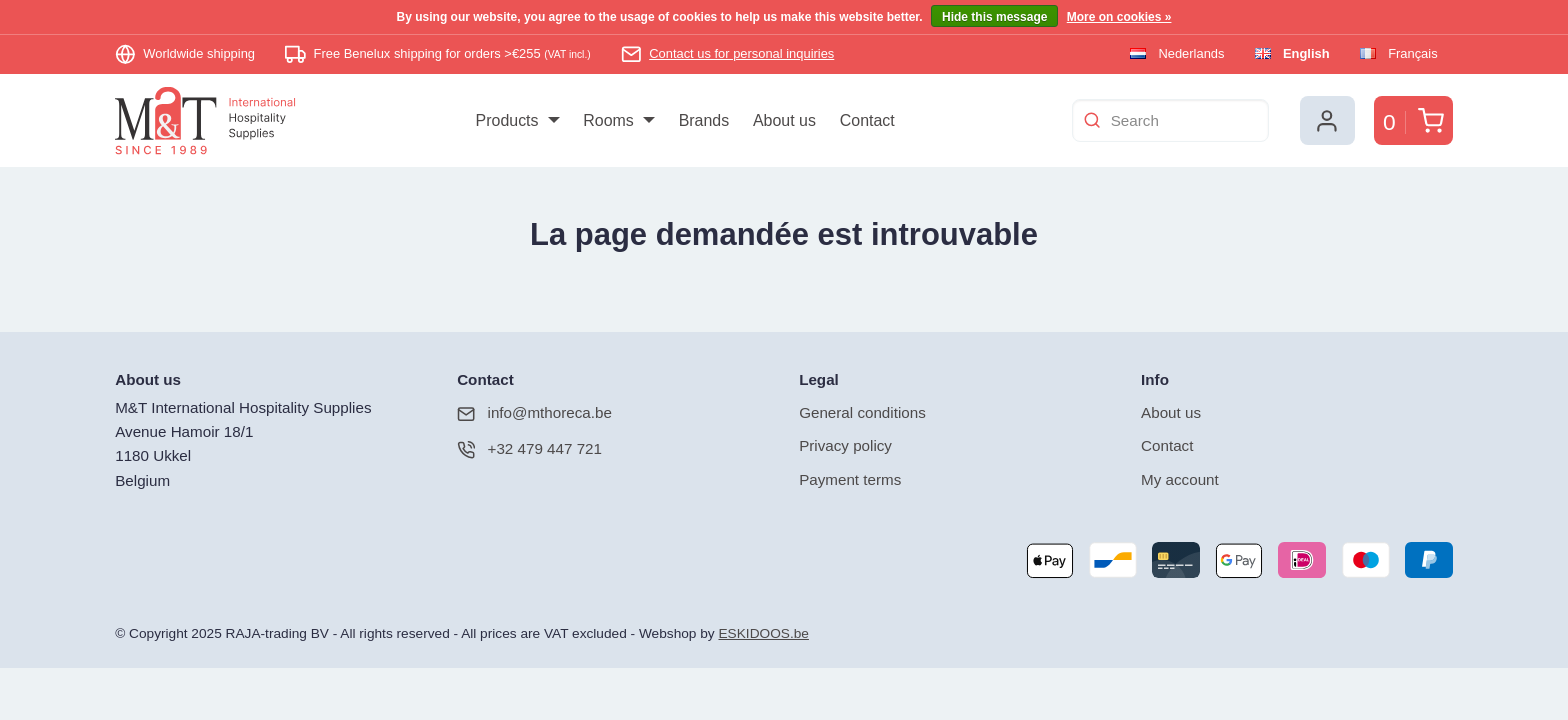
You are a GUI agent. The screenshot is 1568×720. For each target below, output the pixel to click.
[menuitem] (517, 121)
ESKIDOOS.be (763, 634)
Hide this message (994, 17)
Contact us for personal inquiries (741, 53)
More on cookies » (1119, 17)
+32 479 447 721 (529, 450)
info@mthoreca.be (534, 414)
